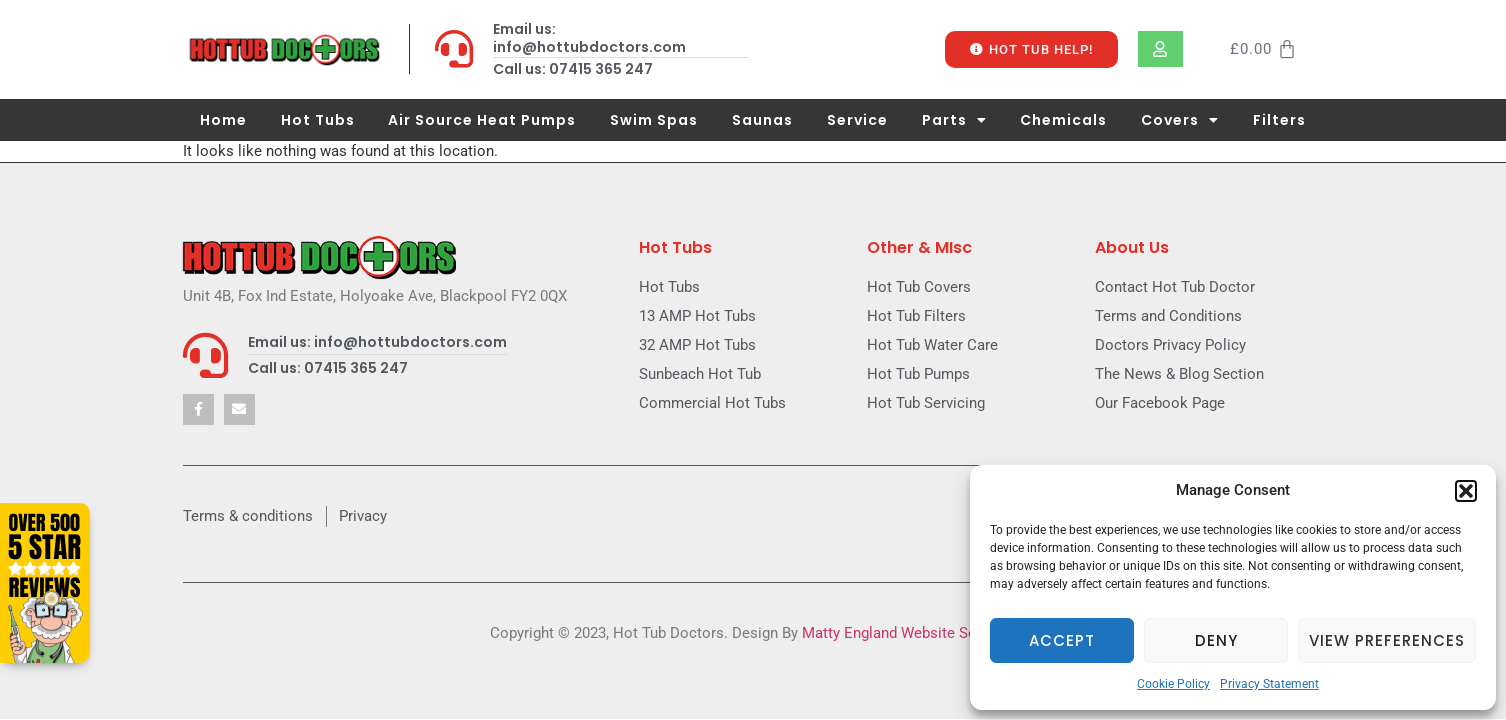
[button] (1466, 491)
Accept (1062, 640)
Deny (1216, 640)
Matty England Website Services (909, 633)
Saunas (762, 120)
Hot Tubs (318, 120)
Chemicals (1063, 120)
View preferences (1387, 640)
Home (223, 120)
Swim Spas (654, 120)
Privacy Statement (1269, 684)
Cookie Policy (1173, 684)
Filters (1279, 120)
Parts (954, 120)
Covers (1180, 120)
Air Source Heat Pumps (482, 120)
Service (857, 120)
